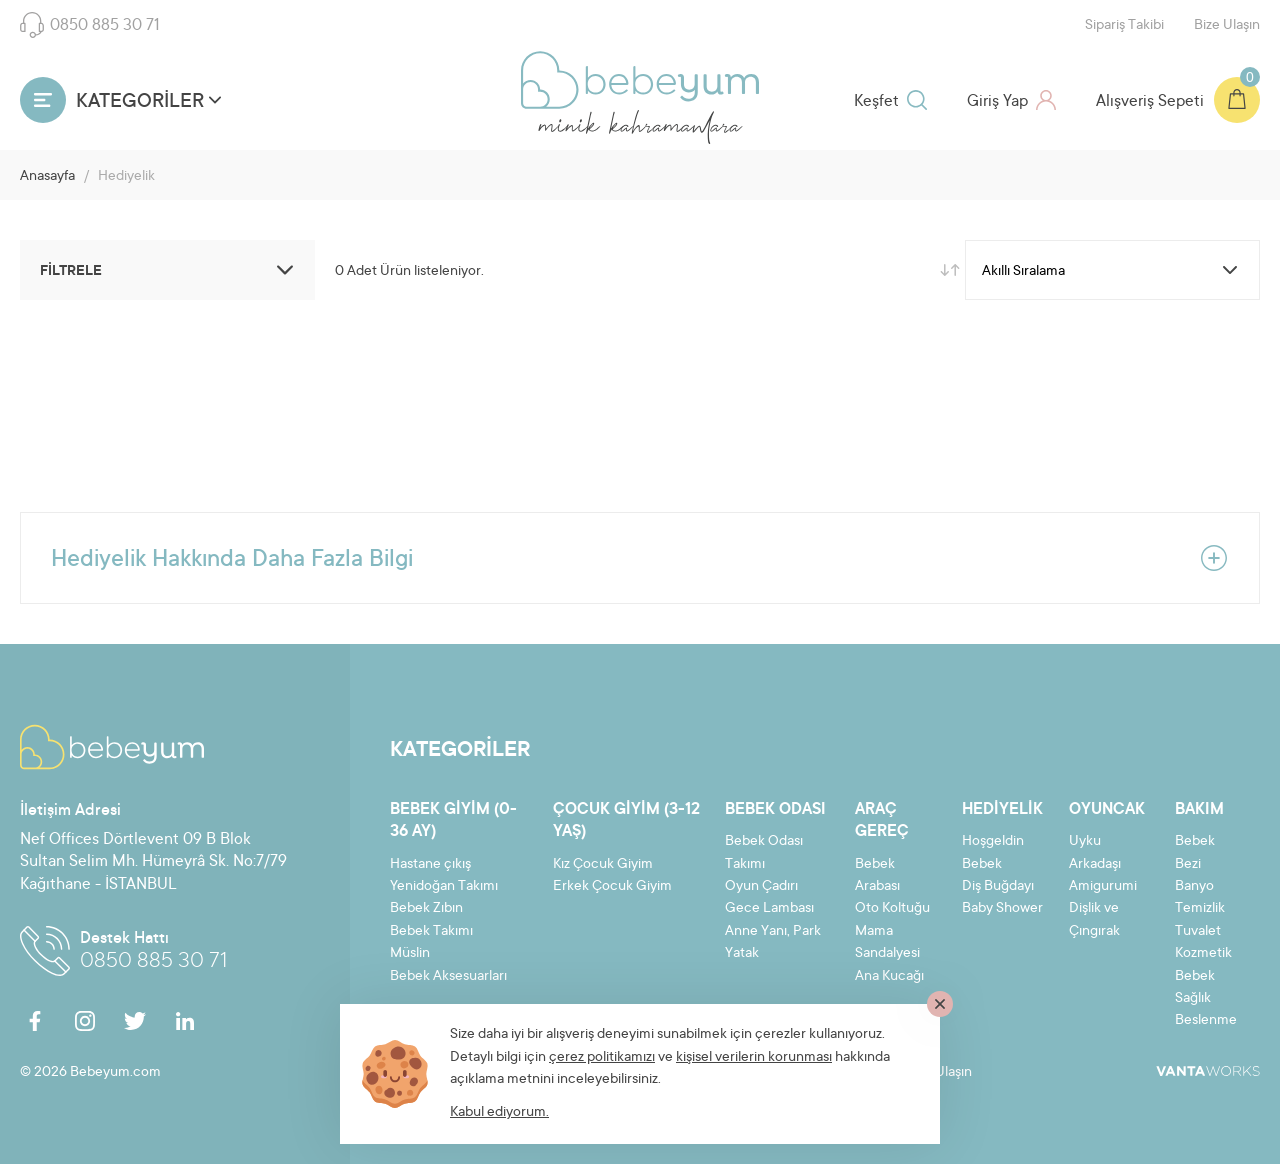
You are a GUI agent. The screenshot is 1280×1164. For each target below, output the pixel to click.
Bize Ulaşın (1227, 26)
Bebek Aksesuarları (448, 977)
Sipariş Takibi (1124, 26)
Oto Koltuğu (892, 909)
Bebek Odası (775, 810)
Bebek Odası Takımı (764, 853)
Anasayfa (47, 177)
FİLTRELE (170, 270)
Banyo (1194, 887)
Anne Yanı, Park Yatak (773, 943)
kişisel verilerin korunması (754, 1058)
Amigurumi (1103, 887)
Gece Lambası (769, 909)
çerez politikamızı (602, 1058)
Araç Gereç (882, 821)
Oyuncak (1107, 810)
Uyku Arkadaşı (1095, 853)
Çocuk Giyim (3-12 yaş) (626, 821)
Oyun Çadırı (761, 887)
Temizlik (1200, 909)
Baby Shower (1002, 909)
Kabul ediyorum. (499, 1113)
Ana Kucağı (889, 977)
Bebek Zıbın (426, 909)
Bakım (1199, 810)
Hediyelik (1002, 810)
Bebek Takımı (431, 932)
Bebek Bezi (1195, 853)
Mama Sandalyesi (887, 943)
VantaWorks (1208, 1071)
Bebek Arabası (877, 876)
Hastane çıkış (430, 865)
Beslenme (1206, 1021)
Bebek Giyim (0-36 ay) (453, 821)
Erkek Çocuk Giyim (612, 887)
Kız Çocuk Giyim (603, 865)
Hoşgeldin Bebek (993, 853)
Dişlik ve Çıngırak (1094, 920)
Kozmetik (1203, 954)
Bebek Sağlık (1195, 988)
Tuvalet (1198, 932)
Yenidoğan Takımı (444, 887)
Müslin (410, 954)
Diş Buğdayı (998, 887)
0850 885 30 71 (90, 25)
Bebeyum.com (640, 80)
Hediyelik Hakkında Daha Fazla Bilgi (640, 558)
